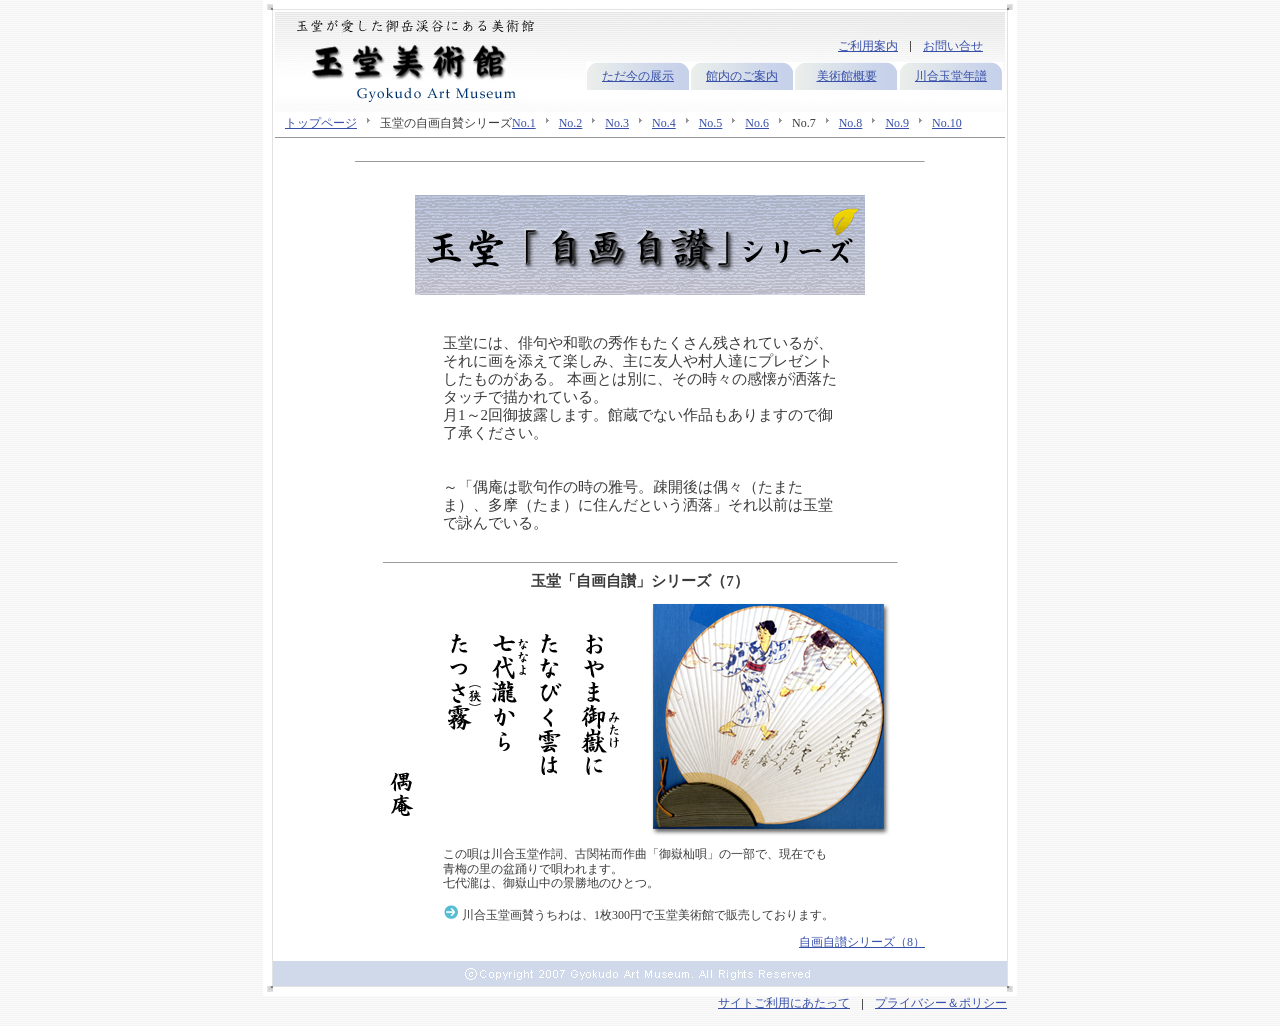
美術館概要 (847, 76)
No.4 (664, 123)
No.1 (524, 123)
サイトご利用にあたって (784, 1003)
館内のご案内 (742, 76)
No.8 (851, 123)
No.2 (571, 123)
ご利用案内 (868, 46)
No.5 (711, 123)
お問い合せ (953, 46)
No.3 (617, 123)
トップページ (321, 123)
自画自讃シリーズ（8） (862, 942)
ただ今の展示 (638, 76)
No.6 (757, 123)
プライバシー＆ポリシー (941, 1003)
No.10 (947, 123)
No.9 (897, 123)
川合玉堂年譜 (951, 76)
